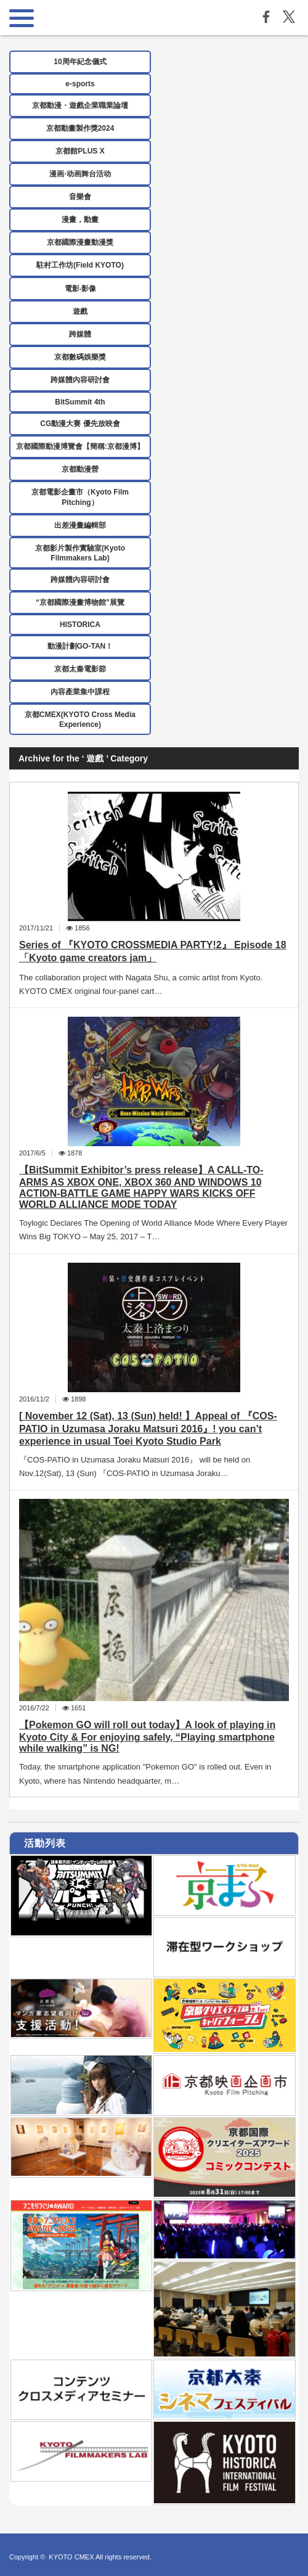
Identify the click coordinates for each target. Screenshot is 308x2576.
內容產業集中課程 (80, 691)
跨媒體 (80, 334)
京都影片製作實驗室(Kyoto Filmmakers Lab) (80, 553)
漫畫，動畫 (80, 219)
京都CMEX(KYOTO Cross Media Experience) (80, 719)
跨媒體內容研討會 (80, 379)
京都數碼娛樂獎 (80, 357)
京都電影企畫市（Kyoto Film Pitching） (80, 497)
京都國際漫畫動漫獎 (80, 242)
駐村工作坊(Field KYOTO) (80, 265)
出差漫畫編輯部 (80, 525)
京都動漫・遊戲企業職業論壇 (80, 105)
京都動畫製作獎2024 (80, 128)
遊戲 (80, 311)
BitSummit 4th (80, 402)
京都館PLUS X (79, 151)
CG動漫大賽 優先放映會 (80, 423)
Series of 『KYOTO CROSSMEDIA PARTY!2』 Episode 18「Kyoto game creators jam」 (152, 951)
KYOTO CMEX (72, 2557)
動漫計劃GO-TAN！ (80, 646)
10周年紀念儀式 (80, 61)
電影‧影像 (80, 288)
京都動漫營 (80, 469)
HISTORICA (80, 624)
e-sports (79, 84)
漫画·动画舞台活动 (79, 174)
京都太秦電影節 (80, 669)
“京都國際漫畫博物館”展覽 (80, 602)
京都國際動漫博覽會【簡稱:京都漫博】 (80, 446)
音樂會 (80, 196)
